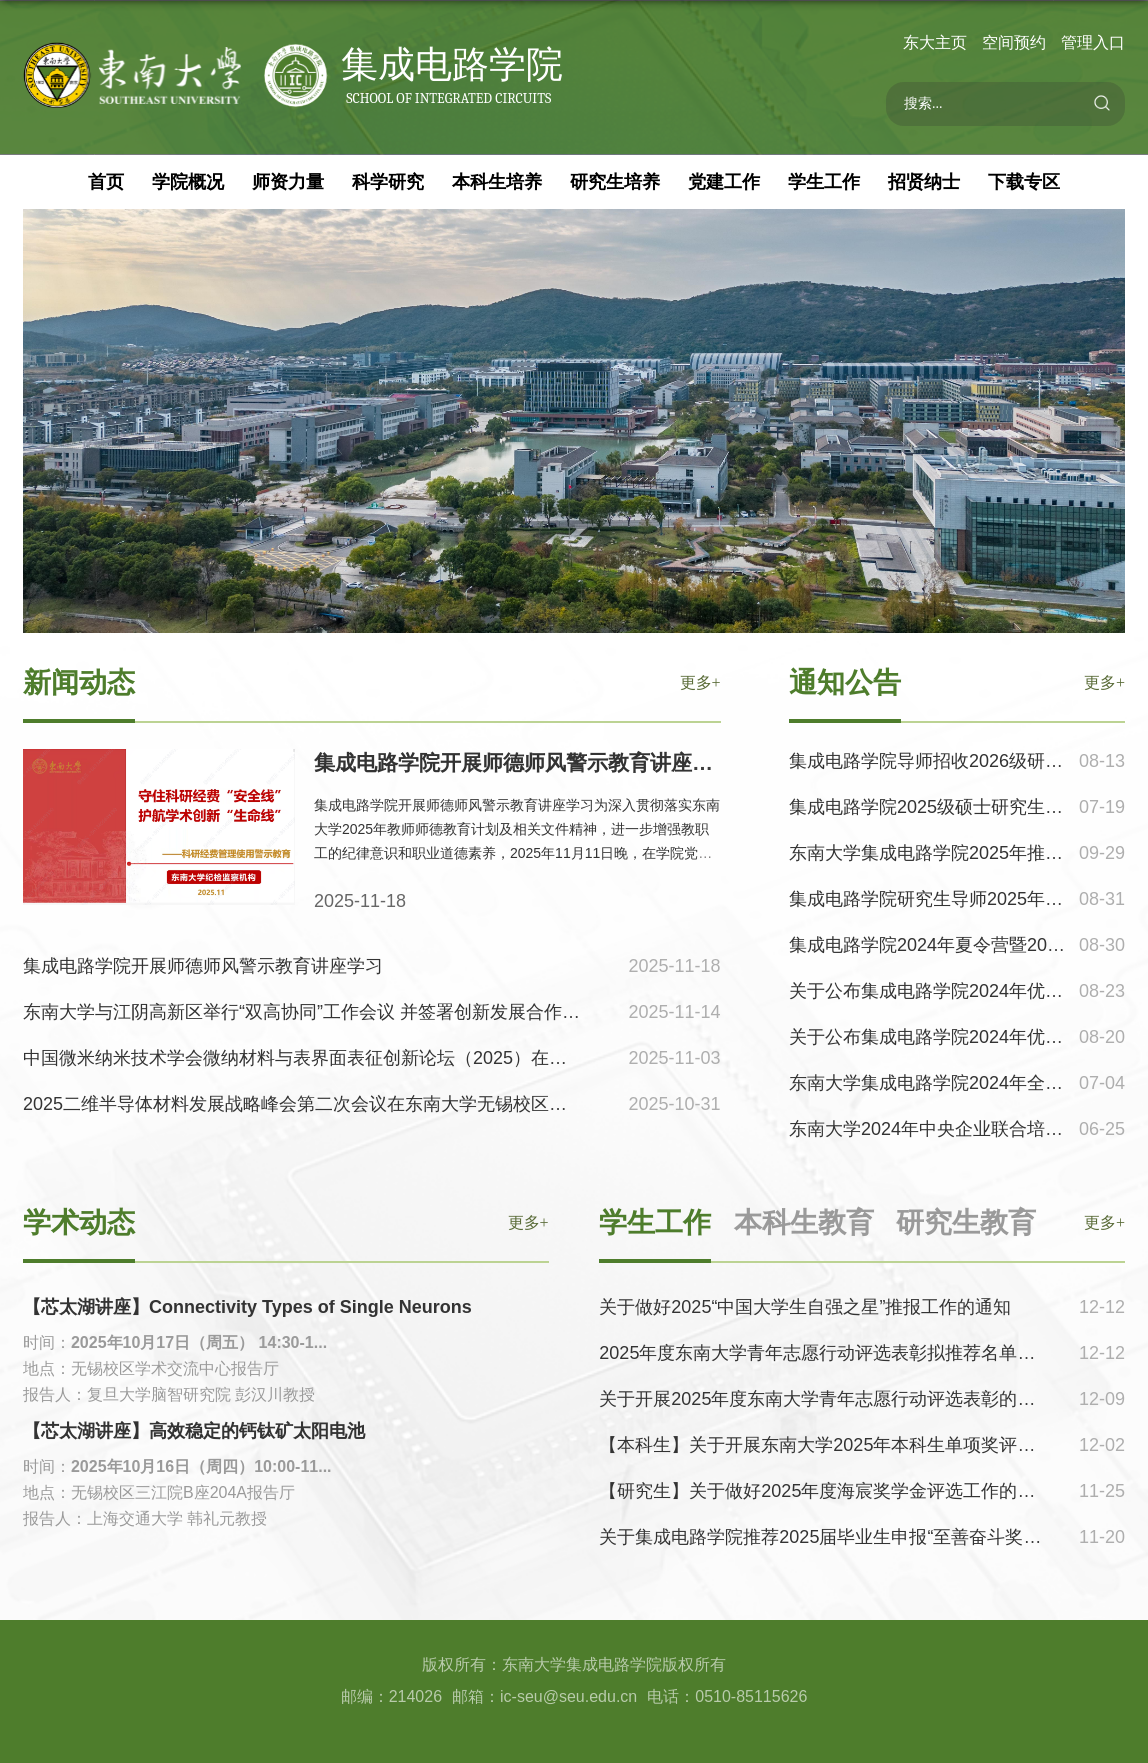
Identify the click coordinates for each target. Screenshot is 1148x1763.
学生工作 (824, 182)
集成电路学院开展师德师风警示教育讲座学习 (524, 762)
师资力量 (288, 182)
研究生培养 (615, 182)
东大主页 (935, 42)
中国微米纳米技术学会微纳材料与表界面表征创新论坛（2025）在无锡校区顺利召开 (358, 1058)
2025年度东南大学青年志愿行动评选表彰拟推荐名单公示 (826, 1353)
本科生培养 (497, 182)
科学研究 (388, 182)
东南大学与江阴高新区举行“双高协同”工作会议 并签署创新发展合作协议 (310, 1012)
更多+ (1104, 1222)
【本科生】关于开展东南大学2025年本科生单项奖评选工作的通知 (862, 1445)
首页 (106, 182)
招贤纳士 (924, 182)
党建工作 (724, 182)
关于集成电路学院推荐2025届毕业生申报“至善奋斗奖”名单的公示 (859, 1537)
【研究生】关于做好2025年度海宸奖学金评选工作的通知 (826, 1491)
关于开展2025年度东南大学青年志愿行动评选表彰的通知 (826, 1399)
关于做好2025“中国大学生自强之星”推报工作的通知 (805, 1307)
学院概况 (188, 182)
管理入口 (1093, 42)
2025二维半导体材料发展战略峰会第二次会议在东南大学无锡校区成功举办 (322, 1104)
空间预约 (1014, 42)
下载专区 (1024, 182)
